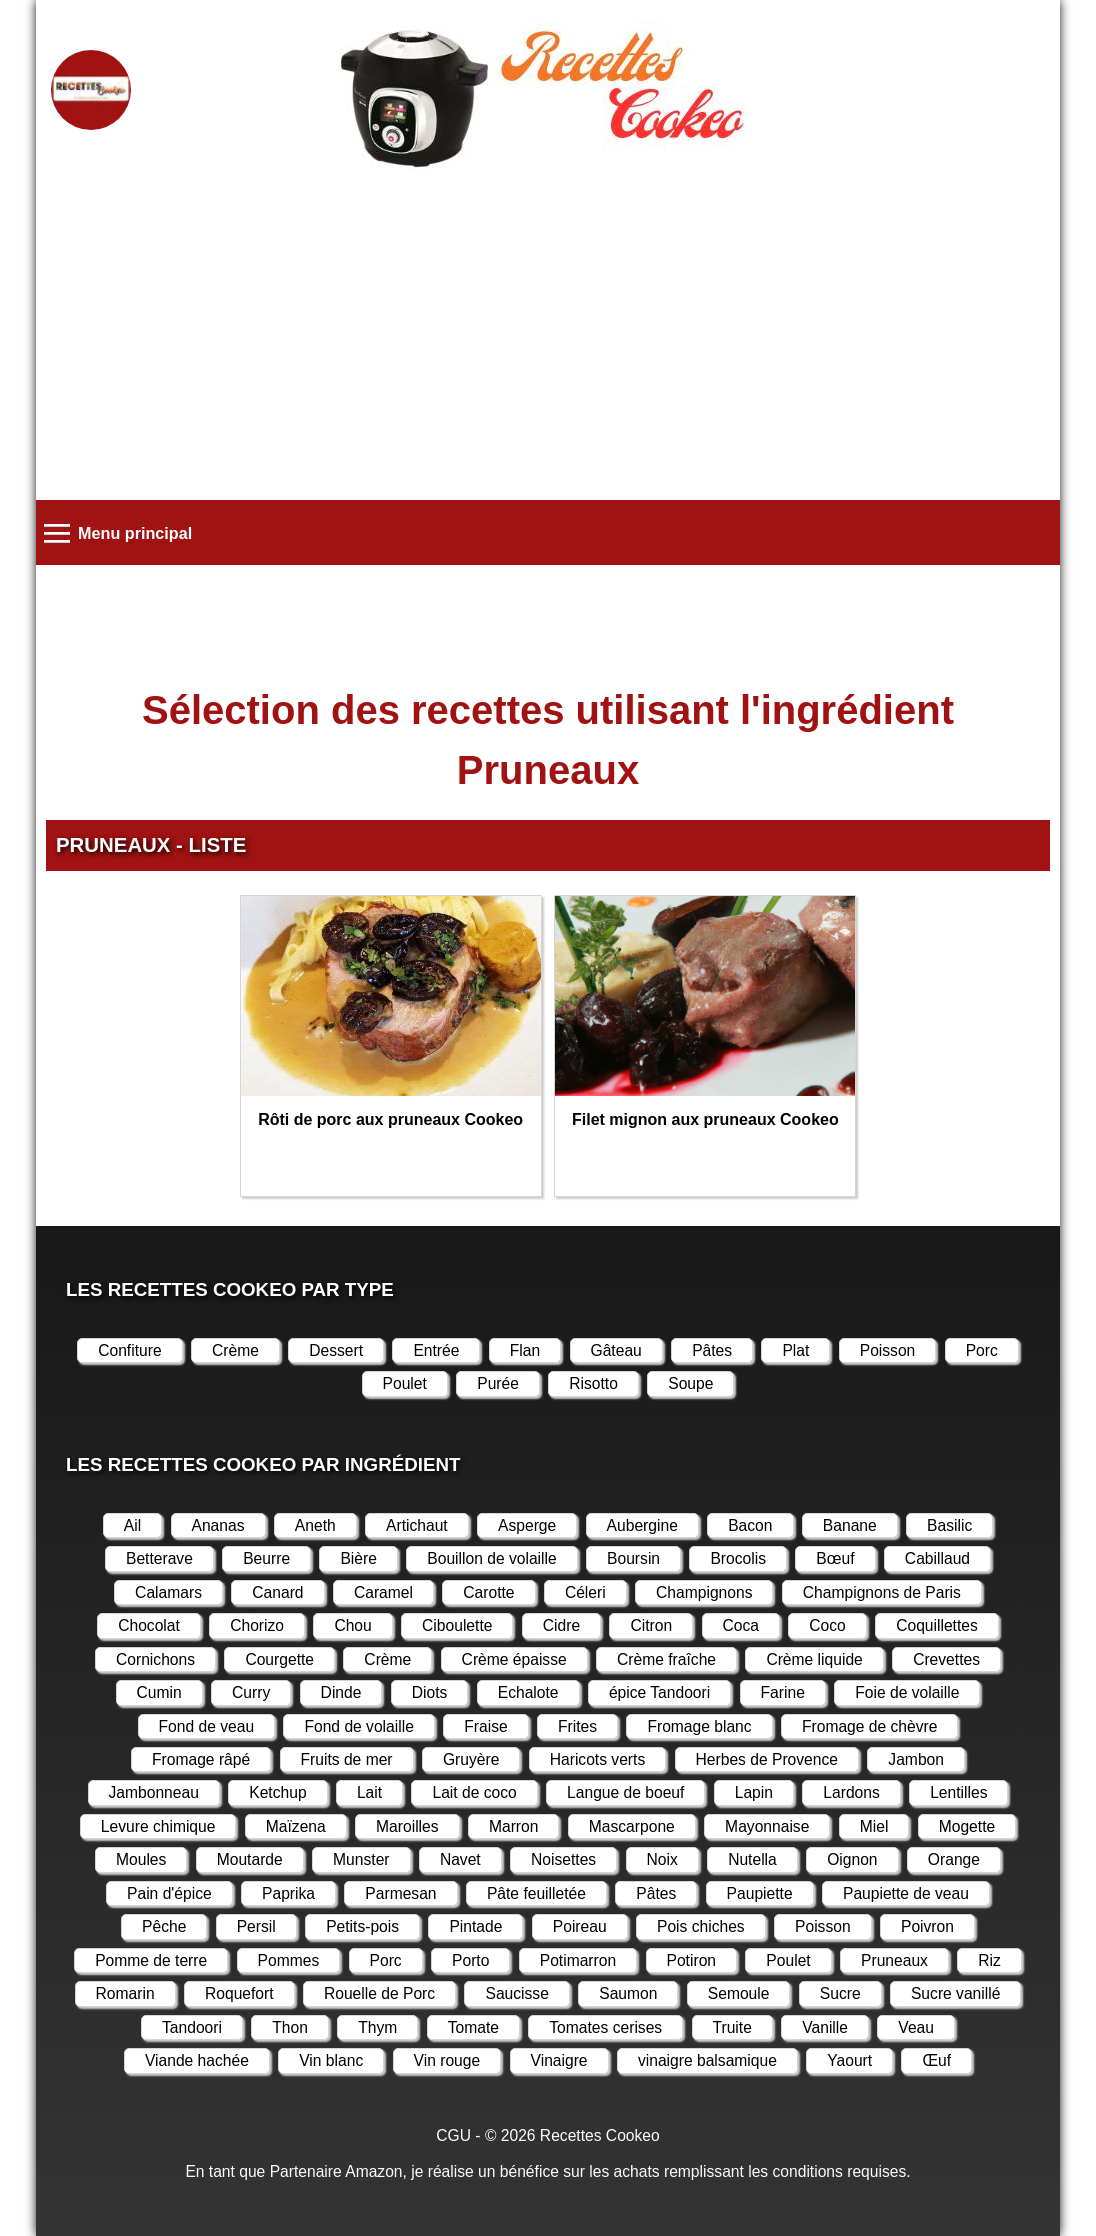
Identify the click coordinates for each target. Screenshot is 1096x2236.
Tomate (473, 2027)
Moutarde (250, 1859)
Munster (361, 1859)
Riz (989, 1960)
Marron (514, 1826)
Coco (827, 1625)
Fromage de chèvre (869, 1726)
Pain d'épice (169, 1893)
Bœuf (835, 1558)
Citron (651, 1625)
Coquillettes (937, 1625)
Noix (662, 1859)
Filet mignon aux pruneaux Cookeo (705, 1119)
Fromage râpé (201, 1759)
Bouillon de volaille (491, 1558)
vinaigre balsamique (707, 2060)
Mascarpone (632, 1826)
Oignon (852, 1859)
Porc (982, 1350)
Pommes (289, 1960)
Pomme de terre (151, 1960)
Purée (498, 1383)
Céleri (585, 1592)
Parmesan (400, 1893)
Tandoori (192, 2027)
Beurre (266, 1558)
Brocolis (738, 1558)
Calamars (168, 1592)
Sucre (840, 1993)
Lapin (754, 1792)
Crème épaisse (514, 1659)
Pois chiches (701, 1926)
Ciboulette (457, 1625)
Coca (741, 1625)
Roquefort (239, 1993)
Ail (132, 1525)
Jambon (916, 1759)
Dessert (336, 1350)
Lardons (851, 1792)
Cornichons (155, 1659)
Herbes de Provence (767, 1759)
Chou (352, 1625)
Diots (430, 1692)
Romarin (125, 1993)
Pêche (164, 1926)
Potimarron (578, 1960)
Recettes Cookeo (600, 2135)
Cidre (561, 1625)
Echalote (528, 1692)
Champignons (704, 1592)
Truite (732, 2027)
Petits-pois (362, 1926)
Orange (954, 1859)
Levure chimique (158, 1826)
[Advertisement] (548, 340)
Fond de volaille (358, 1726)
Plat (795, 1350)
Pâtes (712, 1350)
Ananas (218, 1525)
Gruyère (471, 1759)
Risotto (593, 1383)
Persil (256, 1926)
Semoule (739, 1993)
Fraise (485, 1726)
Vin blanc (331, 2060)
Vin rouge (447, 2060)
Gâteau (616, 1350)
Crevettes (946, 1659)
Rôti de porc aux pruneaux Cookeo (390, 1119)
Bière (358, 1558)
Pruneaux (894, 1960)
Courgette (279, 1659)
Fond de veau (207, 1726)
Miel (874, 1826)
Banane (850, 1525)
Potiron (692, 1960)
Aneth (315, 1525)
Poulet (405, 1383)
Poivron (927, 1926)
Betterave (159, 1558)
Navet (460, 1859)
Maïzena (296, 1826)
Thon (290, 2027)
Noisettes (563, 1859)
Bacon (750, 1525)
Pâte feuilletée (536, 1893)
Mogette (967, 1826)
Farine (783, 1692)
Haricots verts (598, 1759)
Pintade (475, 1926)
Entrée (436, 1350)
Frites (577, 1726)
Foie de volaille (907, 1692)
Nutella (752, 1859)
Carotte (488, 1592)
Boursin (633, 1558)
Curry (251, 1692)
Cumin (159, 1692)
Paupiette (760, 1893)
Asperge (527, 1525)
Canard (277, 1592)
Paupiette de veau (906, 1893)
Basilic (949, 1525)
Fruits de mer (347, 1759)
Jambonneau (154, 1792)
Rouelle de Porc (379, 1993)
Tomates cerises (605, 2027)
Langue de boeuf (625, 1792)
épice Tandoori (659, 1692)
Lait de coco (474, 1792)
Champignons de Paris (882, 1592)
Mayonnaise (767, 1826)
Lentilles (958, 1792)
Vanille (825, 2027)
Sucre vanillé (955, 1993)
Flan (525, 1350)
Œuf (936, 2060)
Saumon (628, 1993)
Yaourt (849, 2060)
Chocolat (149, 1625)
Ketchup (277, 1792)
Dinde (341, 1692)
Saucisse (516, 1993)
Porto (470, 1960)
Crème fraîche (666, 1659)
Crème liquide (814, 1659)
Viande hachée (197, 2060)
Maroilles (407, 1826)
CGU (453, 2135)
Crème (235, 1350)
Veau (916, 2027)
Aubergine (642, 1525)
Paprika (288, 1893)
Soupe (690, 1383)
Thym (377, 2027)
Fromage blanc (699, 1726)
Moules (141, 1859)
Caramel (383, 1592)
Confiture (129, 1350)
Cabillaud (937, 1558)
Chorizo (257, 1625)
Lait (369, 1792)
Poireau (580, 1926)
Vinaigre (559, 2060)
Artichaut (417, 1525)
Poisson (888, 1350)
